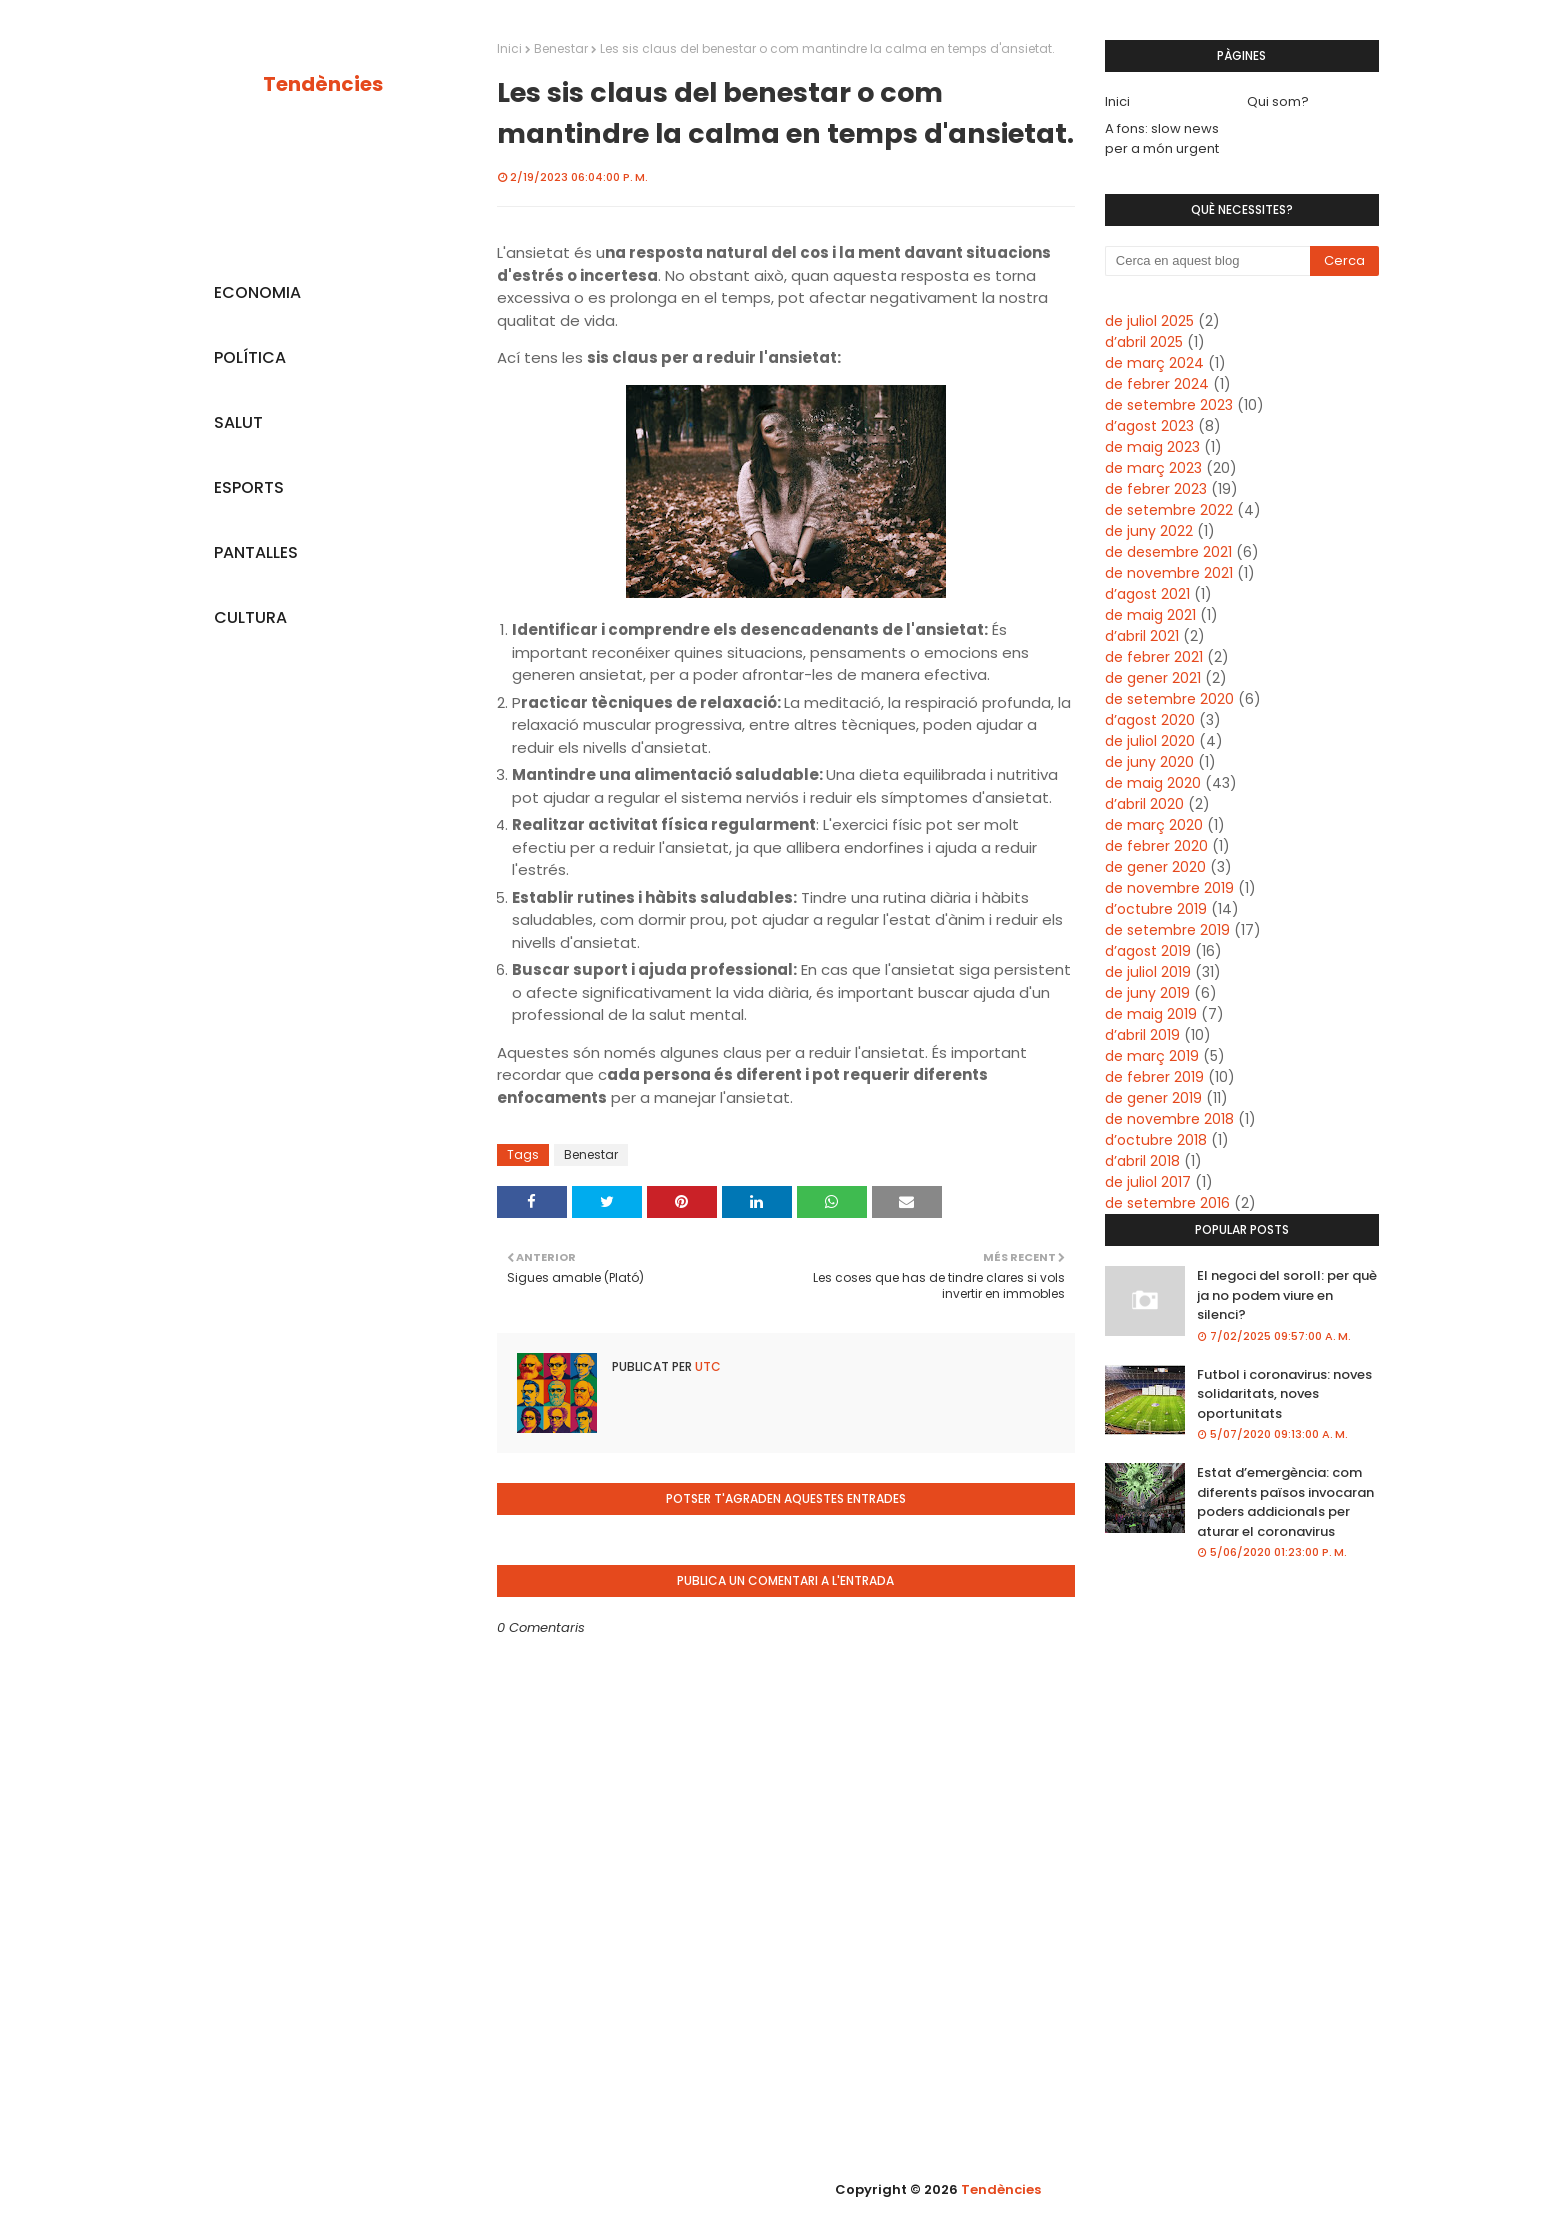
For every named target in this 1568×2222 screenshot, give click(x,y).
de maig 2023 (1152, 447)
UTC (706, 1366)
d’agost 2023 (1149, 426)
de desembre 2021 (1168, 552)
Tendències (323, 84)
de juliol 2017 (1148, 1182)
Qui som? (1278, 101)
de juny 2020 (1149, 762)
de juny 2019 (1147, 993)
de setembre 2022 (1169, 510)
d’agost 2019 (1148, 951)
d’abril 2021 (1142, 636)
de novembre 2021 (1169, 573)
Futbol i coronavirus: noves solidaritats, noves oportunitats (1284, 1394)
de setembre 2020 (1169, 699)
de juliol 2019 (1148, 972)
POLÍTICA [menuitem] (250, 357)
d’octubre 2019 (1156, 909)
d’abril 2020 (1144, 804)
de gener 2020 (1155, 867)
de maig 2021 (1150, 615)
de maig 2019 (1151, 1014)
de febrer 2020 (1156, 846)
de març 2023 (1153, 468)
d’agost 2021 (1147, 594)
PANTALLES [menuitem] (256, 552)
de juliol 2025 (1149, 321)
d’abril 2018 (1142, 1161)
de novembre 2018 (1169, 1119)
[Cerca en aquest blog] (1208, 261)
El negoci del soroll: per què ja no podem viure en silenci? (1287, 1295)
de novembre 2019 (1169, 888)
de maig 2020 (1153, 783)
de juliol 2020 (1150, 741)
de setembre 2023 (1169, 405)
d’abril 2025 (1144, 342)
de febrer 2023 (1156, 489)
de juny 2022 (1149, 531)
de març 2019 (1152, 1056)
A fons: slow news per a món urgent (1162, 138)
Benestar (561, 48)
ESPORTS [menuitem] (249, 487)
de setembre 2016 (1167, 1203)
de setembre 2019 (1167, 930)
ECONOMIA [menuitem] (257, 292)
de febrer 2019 (1154, 1077)
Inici (509, 48)
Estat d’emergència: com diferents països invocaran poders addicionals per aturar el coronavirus (1285, 1502)
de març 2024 (1154, 363)
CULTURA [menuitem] (250, 617)
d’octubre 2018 (1156, 1140)
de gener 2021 (1153, 678)
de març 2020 (1154, 825)
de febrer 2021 (1154, 657)
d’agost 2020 (1150, 720)
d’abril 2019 (1142, 1035)
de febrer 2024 (1157, 384)
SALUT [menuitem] (238, 422)
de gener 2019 (1153, 1098)
